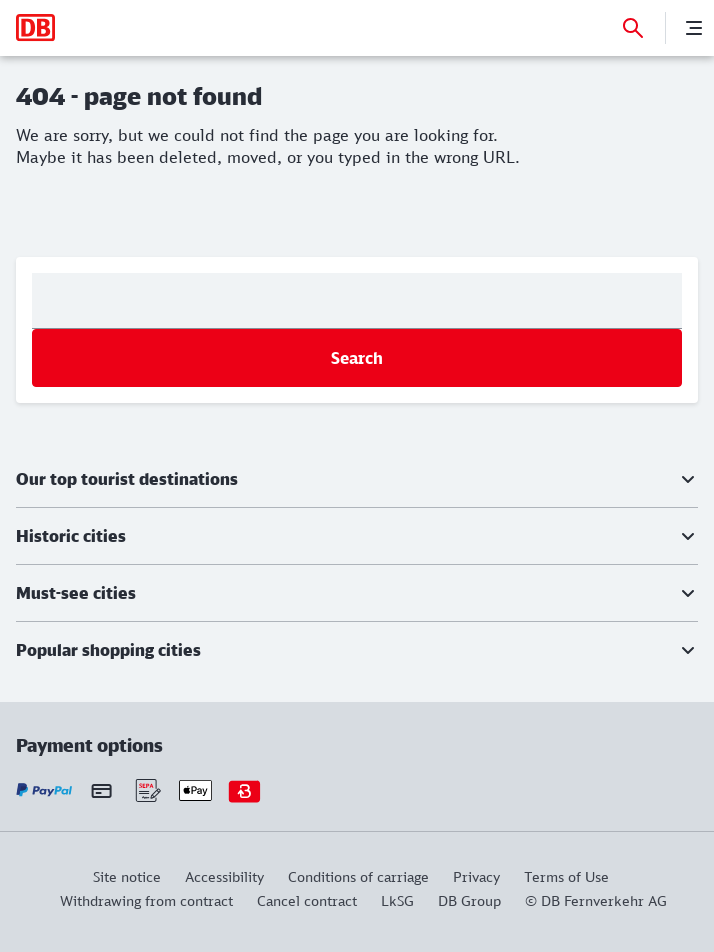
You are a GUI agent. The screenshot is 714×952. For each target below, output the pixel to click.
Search (357, 358)
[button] (357, 479)
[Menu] (694, 28)
